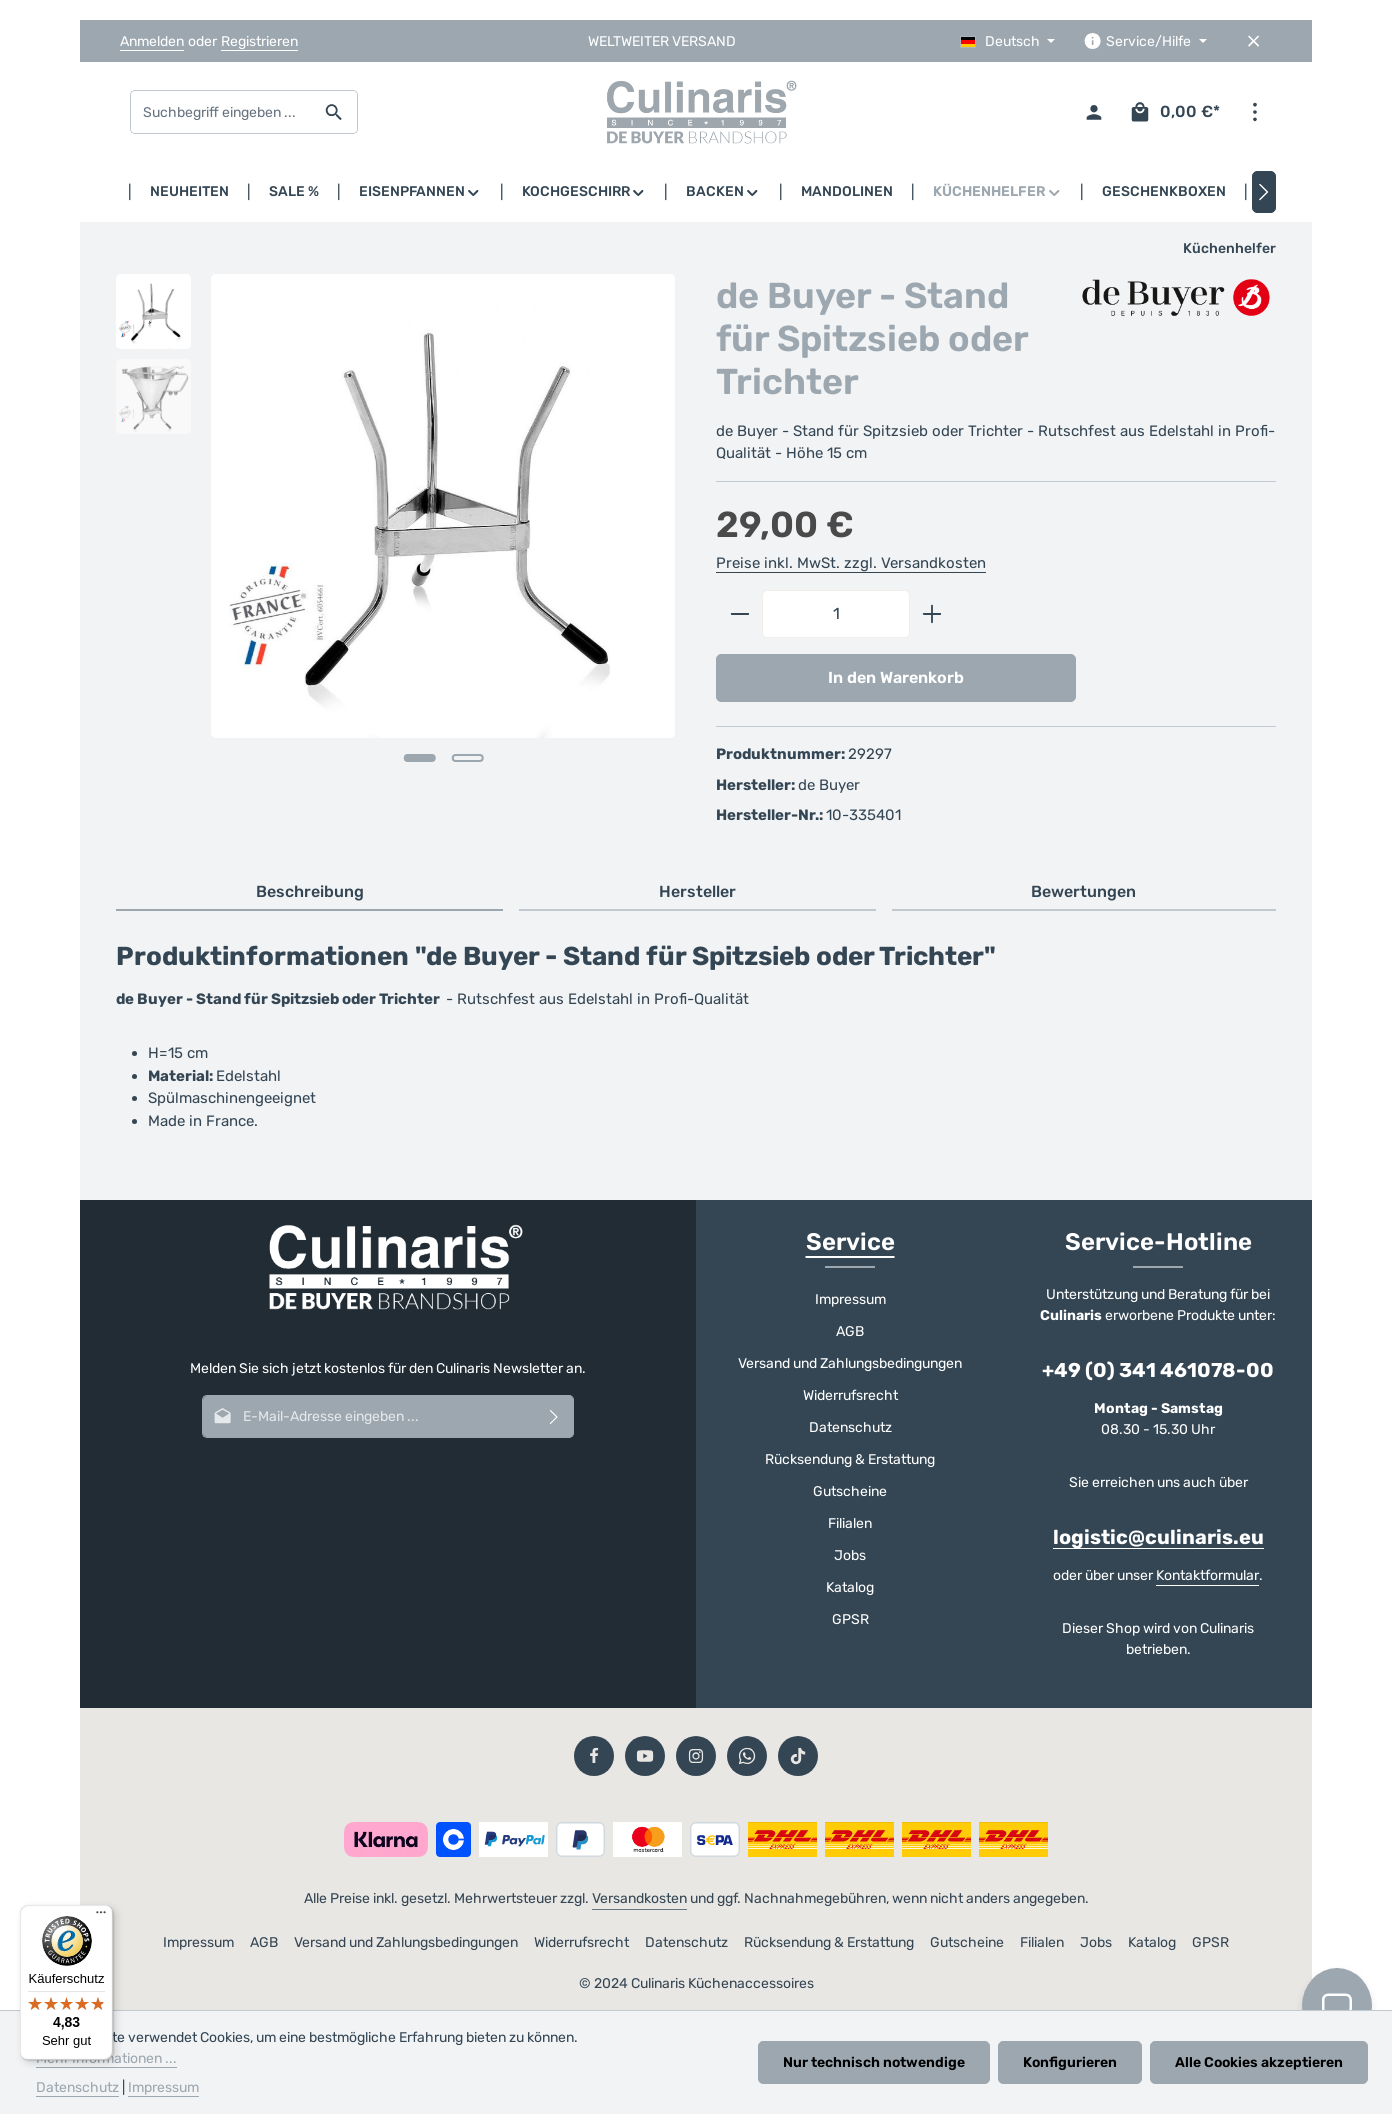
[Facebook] (594, 1756)
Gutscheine (850, 1491)
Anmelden (152, 41)
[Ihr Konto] (1093, 112)
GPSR (850, 1619)
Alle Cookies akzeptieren (1259, 2062)
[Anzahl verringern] (739, 614)
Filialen (850, 1523)
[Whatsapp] (747, 1756)
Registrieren (259, 41)
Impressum (850, 1299)
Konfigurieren (1070, 2062)
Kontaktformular (1207, 1575)
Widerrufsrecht (850, 1395)
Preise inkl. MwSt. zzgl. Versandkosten (851, 563)
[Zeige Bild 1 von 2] (419, 758)
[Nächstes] (1264, 192)
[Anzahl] (836, 614)
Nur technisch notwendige (874, 2062)
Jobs (850, 1555)
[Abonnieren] (554, 1416)
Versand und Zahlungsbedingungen (850, 1363)
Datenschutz (850, 1427)
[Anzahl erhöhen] (932, 614)
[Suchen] (334, 112)
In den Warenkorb (896, 677)
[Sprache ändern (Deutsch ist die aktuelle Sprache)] (1008, 41)
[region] (396, 543)
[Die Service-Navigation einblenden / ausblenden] (1145, 41)
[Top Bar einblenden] (1254, 112)
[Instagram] (696, 1756)
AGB (850, 1331)
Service (850, 1242)
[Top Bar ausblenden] (1253, 41)
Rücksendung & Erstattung (850, 1459)
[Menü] (101, 1917)
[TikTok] (798, 1756)
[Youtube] (645, 1756)
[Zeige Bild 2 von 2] (467, 758)
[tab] (309, 893)
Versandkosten (639, 1898)
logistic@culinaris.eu (1158, 1537)
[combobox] (221, 112)
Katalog (850, 1587)
